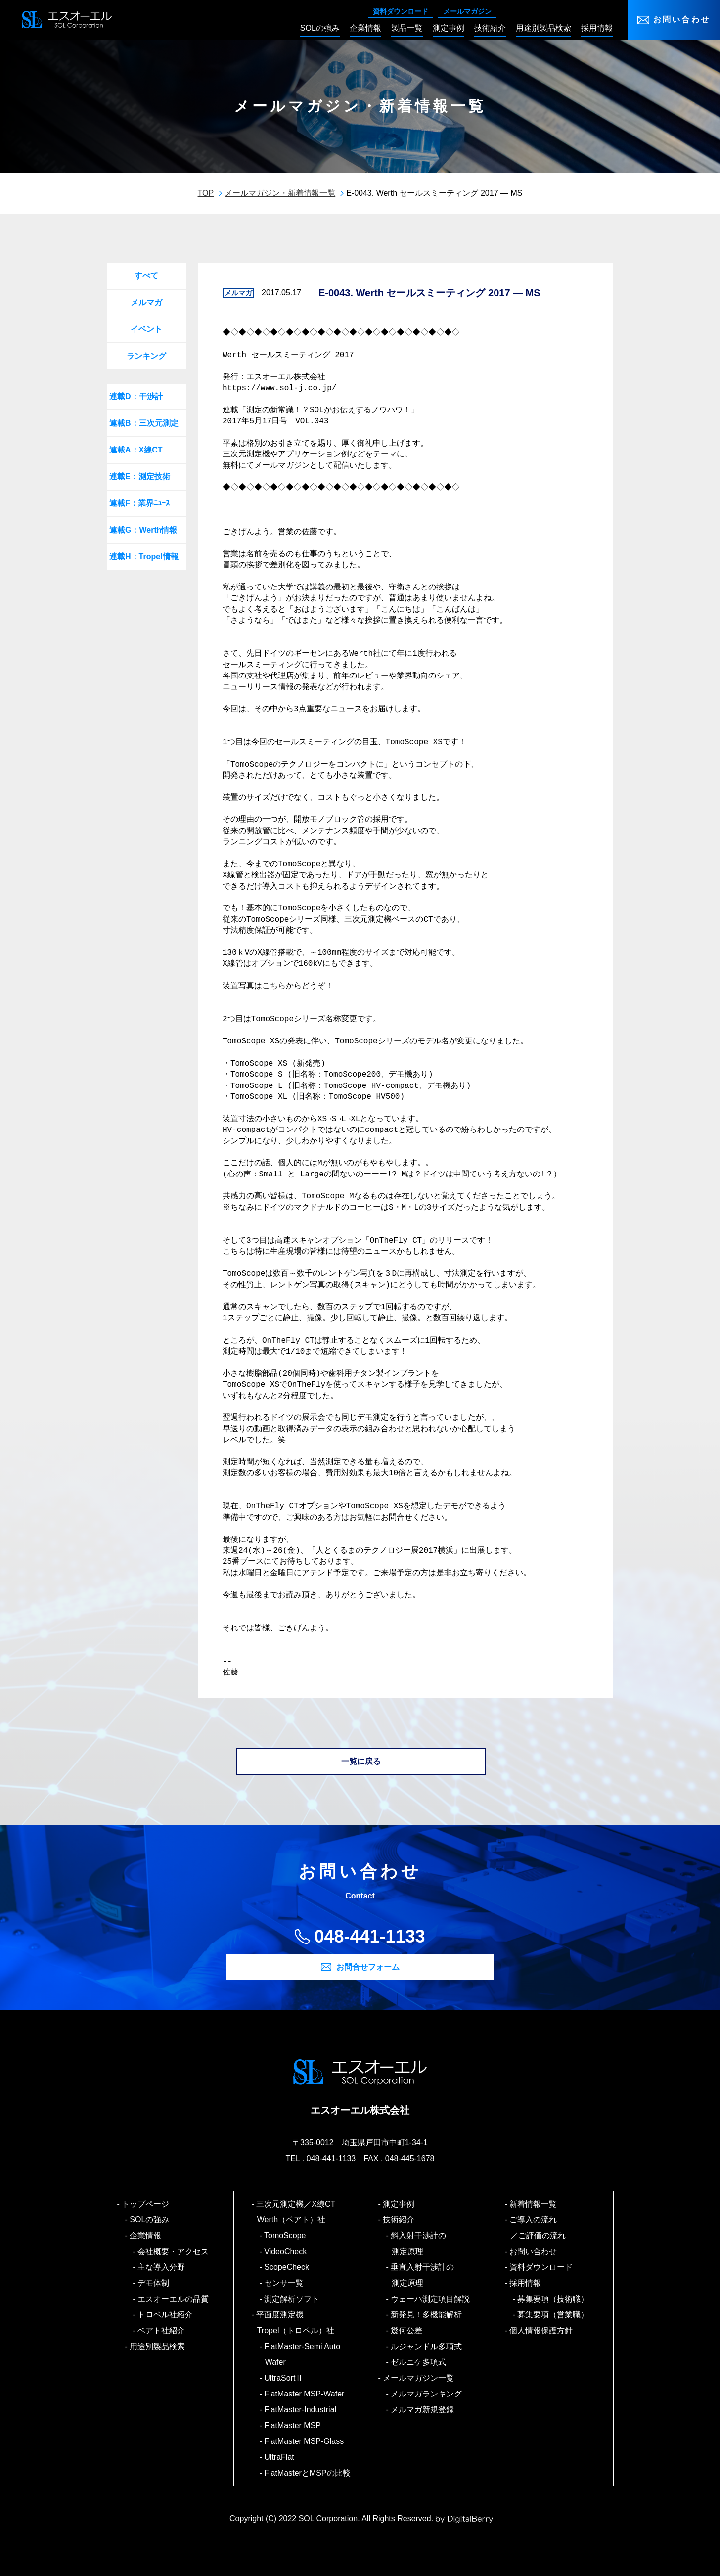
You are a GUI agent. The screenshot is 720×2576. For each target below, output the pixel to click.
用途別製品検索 (158, 2346)
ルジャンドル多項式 (427, 2346)
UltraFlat (279, 2457)
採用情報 (525, 2283)
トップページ (146, 2204)
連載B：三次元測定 (144, 423)
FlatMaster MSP (293, 2425)
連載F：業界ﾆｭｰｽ (139, 503)
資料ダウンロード (400, 11)
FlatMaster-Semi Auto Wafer (302, 2354)
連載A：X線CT (136, 450)
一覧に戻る (361, 1761)
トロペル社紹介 (165, 2314)
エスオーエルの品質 (173, 2299)
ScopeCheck (287, 2267)
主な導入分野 (161, 2267)
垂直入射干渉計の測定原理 (423, 2275)
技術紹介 (399, 2219)
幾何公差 (407, 2330)
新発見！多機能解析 (427, 2314)
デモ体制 (154, 2283)
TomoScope (285, 2235)
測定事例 (399, 2204)
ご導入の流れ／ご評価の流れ (538, 2227)
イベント (146, 329)
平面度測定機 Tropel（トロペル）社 (296, 2322)
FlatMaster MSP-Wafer (305, 2394)
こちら (274, 986)
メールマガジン (467, 11)
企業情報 (146, 2235)
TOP (206, 193)
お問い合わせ (681, 19)
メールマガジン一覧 (419, 2378)
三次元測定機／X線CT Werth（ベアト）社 (300, 2212)
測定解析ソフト (292, 2299)
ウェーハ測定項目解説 (431, 2299)
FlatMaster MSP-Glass (304, 2441)
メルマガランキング (427, 2394)
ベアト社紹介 (161, 2330)
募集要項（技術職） (553, 2299)
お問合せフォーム (368, 1967)
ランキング (146, 356)
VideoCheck (286, 2251)
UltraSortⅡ (284, 2378)
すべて (146, 275)
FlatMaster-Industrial (300, 2409)
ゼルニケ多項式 (419, 2362)
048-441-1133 (369, 1936)
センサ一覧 (284, 2283)
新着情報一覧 (533, 2204)
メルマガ (146, 302)
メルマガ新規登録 (423, 2409)
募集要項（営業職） (553, 2314)
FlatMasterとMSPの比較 (308, 2473)
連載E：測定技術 (139, 476)
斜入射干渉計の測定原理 (419, 2243)
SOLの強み (150, 2219)
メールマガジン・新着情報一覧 (280, 193)
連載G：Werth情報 (143, 530)
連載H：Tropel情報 (144, 556)
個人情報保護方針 (541, 2330)
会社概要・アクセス (173, 2251)
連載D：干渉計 (136, 396)
